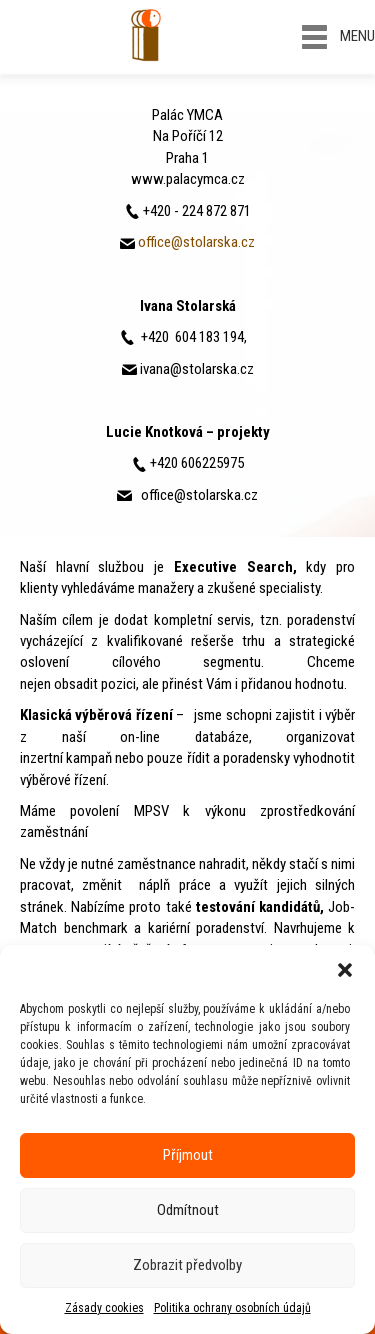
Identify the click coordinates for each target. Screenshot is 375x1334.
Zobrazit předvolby (187, 1265)
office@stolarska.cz (196, 242)
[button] (345, 970)
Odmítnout (188, 1210)
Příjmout (188, 1155)
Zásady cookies (104, 1308)
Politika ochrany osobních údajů (232, 1308)
